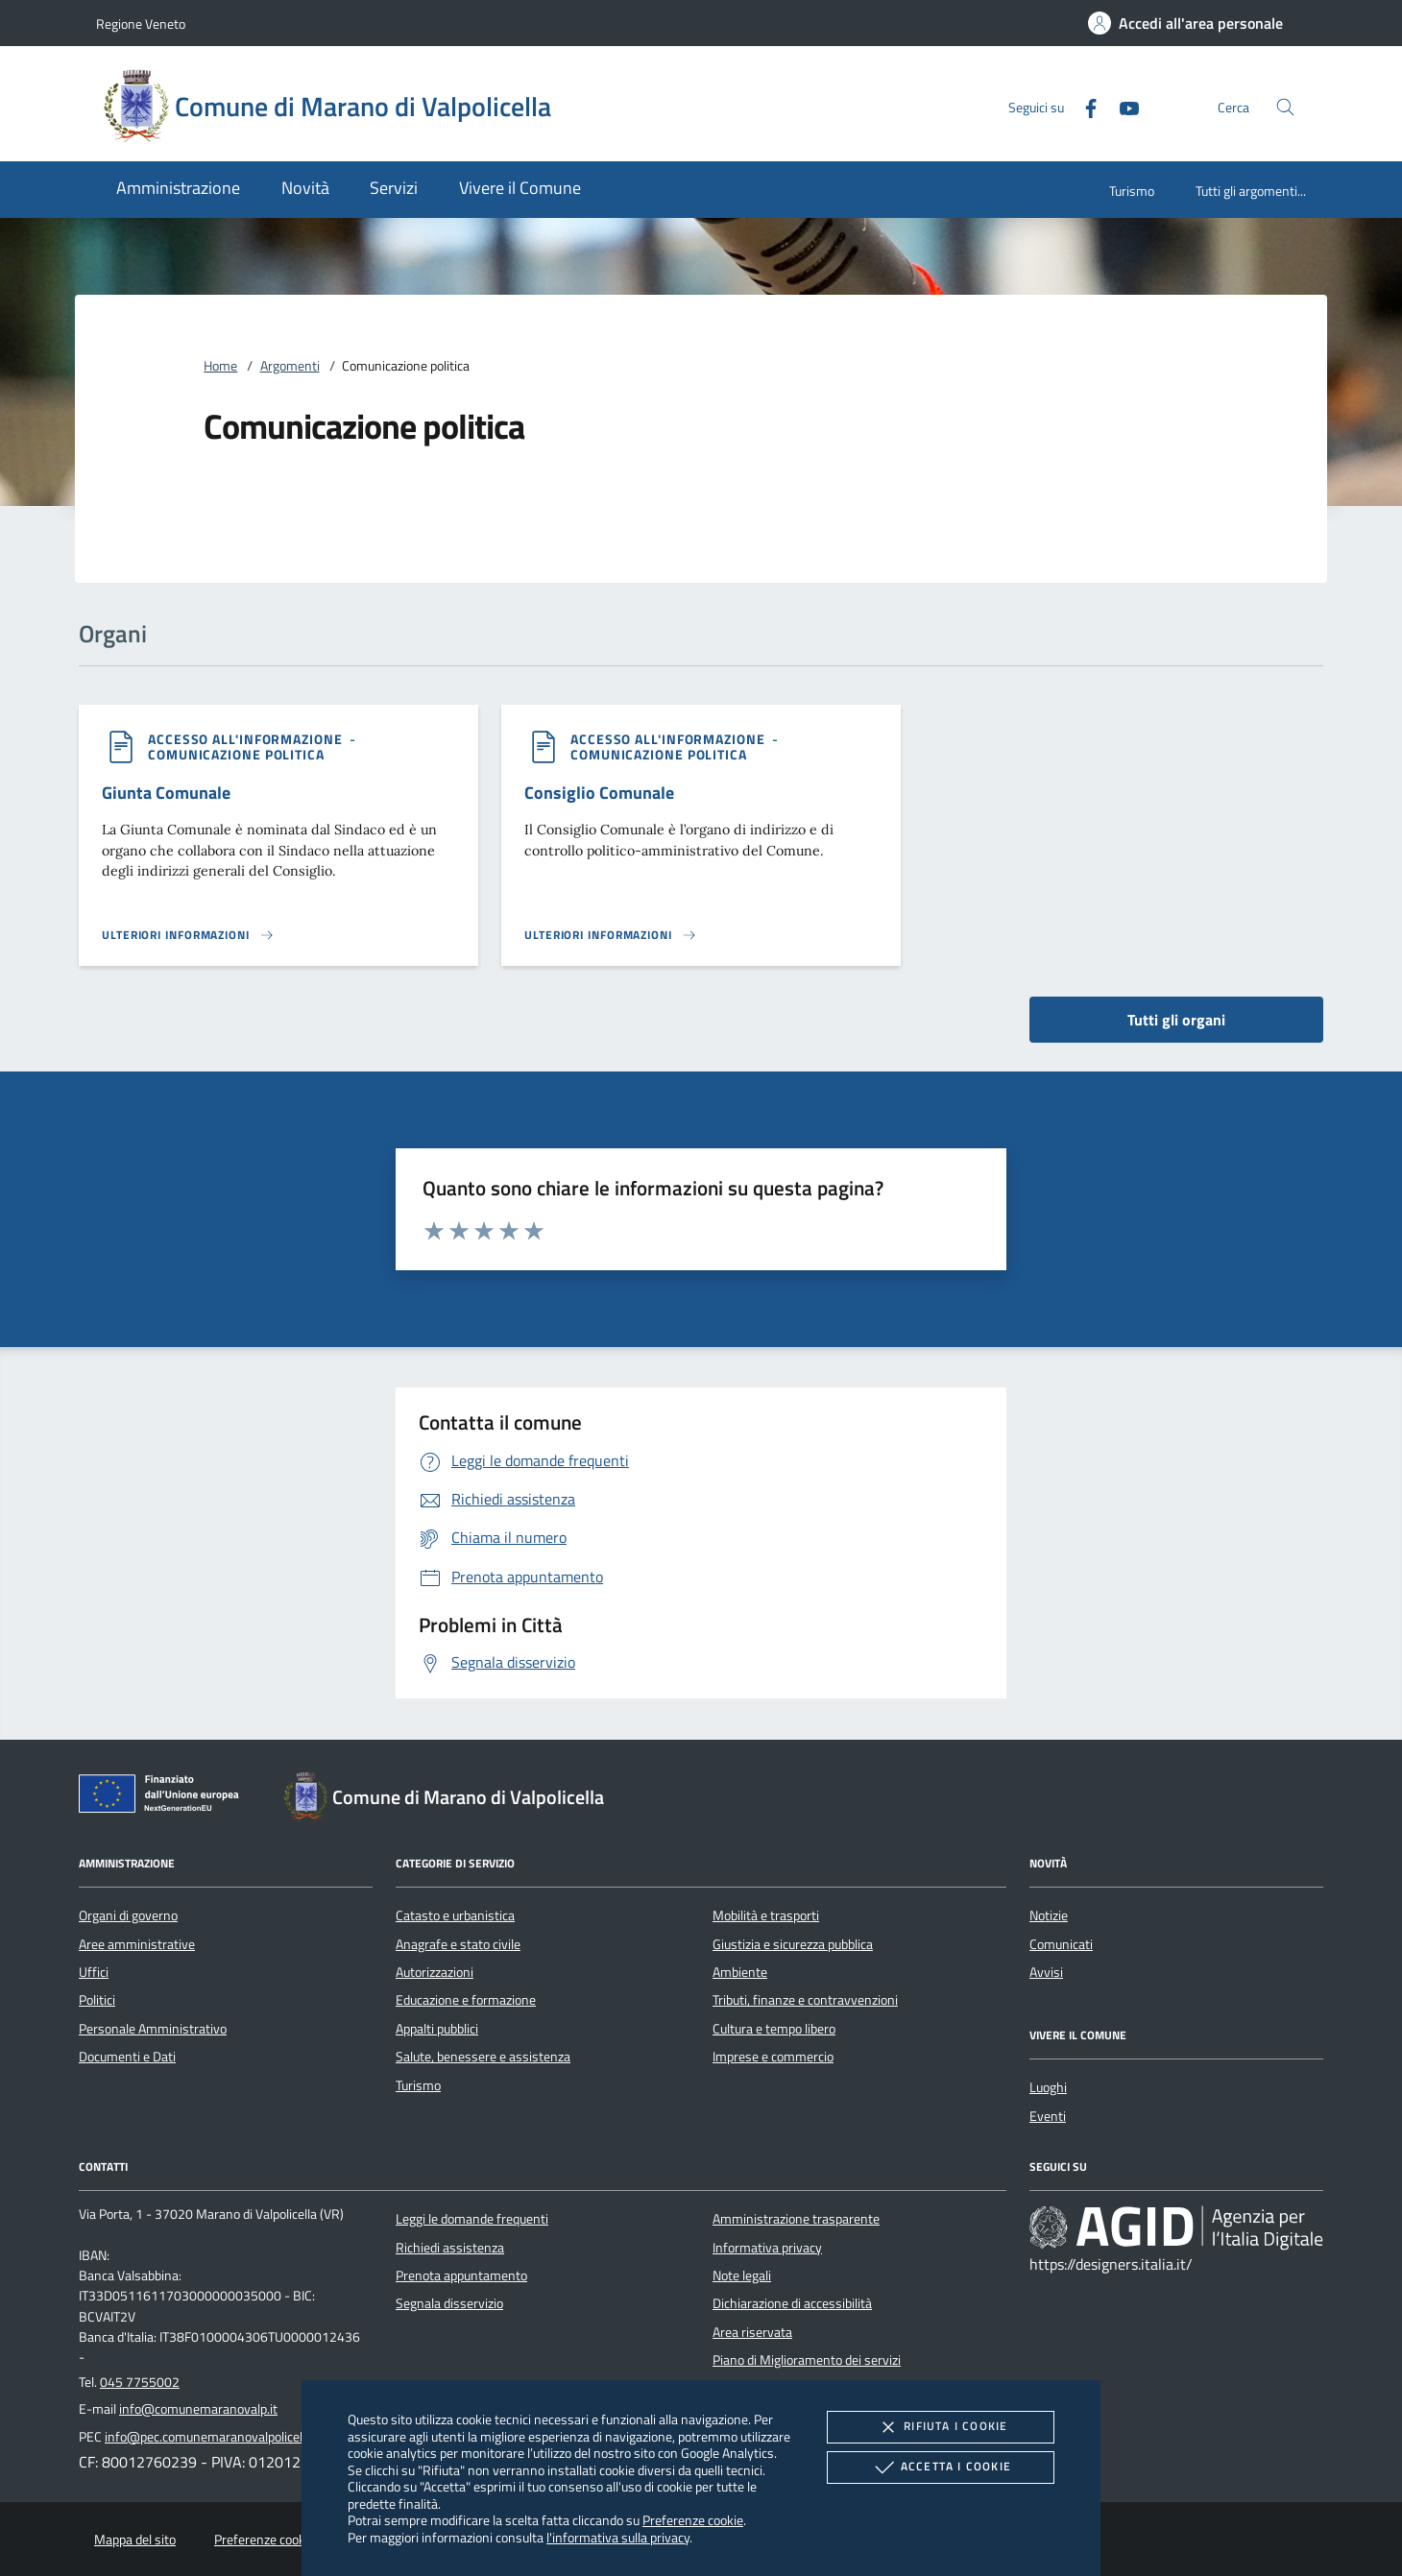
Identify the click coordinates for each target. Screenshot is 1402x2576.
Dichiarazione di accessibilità (792, 2303)
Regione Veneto (140, 23)
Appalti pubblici (437, 2028)
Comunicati (1061, 1944)
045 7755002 (140, 2382)
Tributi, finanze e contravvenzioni (805, 1999)
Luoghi (1048, 2087)
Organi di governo (128, 1915)
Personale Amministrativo (153, 2028)
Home (220, 365)
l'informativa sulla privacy (617, 2537)
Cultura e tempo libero (774, 2028)
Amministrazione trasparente (796, 2218)
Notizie (1048, 1915)
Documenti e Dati (127, 2056)
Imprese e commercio (773, 2056)
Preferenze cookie (692, 2520)
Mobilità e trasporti (766, 1915)
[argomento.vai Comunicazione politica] (236, 754)
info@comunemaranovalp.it (198, 2409)
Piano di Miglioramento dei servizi (807, 2360)
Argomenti (290, 365)
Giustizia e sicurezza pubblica (793, 1944)
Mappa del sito (135, 2539)
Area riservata (752, 2332)
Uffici (94, 1972)
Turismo (1131, 191)
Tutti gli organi (1176, 1019)
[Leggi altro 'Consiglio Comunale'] (610, 935)
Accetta (940, 2467)
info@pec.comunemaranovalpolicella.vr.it (220, 2436)
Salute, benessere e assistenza (483, 2056)
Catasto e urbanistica (455, 1915)
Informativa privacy (767, 2247)
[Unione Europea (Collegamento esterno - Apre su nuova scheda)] (164, 1797)
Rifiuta (940, 2427)
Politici (97, 1999)
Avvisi (1046, 1972)
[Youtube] (1121, 106)
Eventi (1047, 2116)
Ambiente (740, 1972)
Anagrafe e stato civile (458, 1944)
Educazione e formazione (466, 1999)
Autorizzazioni (434, 1972)
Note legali (742, 2275)
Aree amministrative (137, 1944)
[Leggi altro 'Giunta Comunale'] (188, 935)
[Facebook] (1083, 106)
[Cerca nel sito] (1285, 107)
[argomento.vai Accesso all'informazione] (247, 739)
